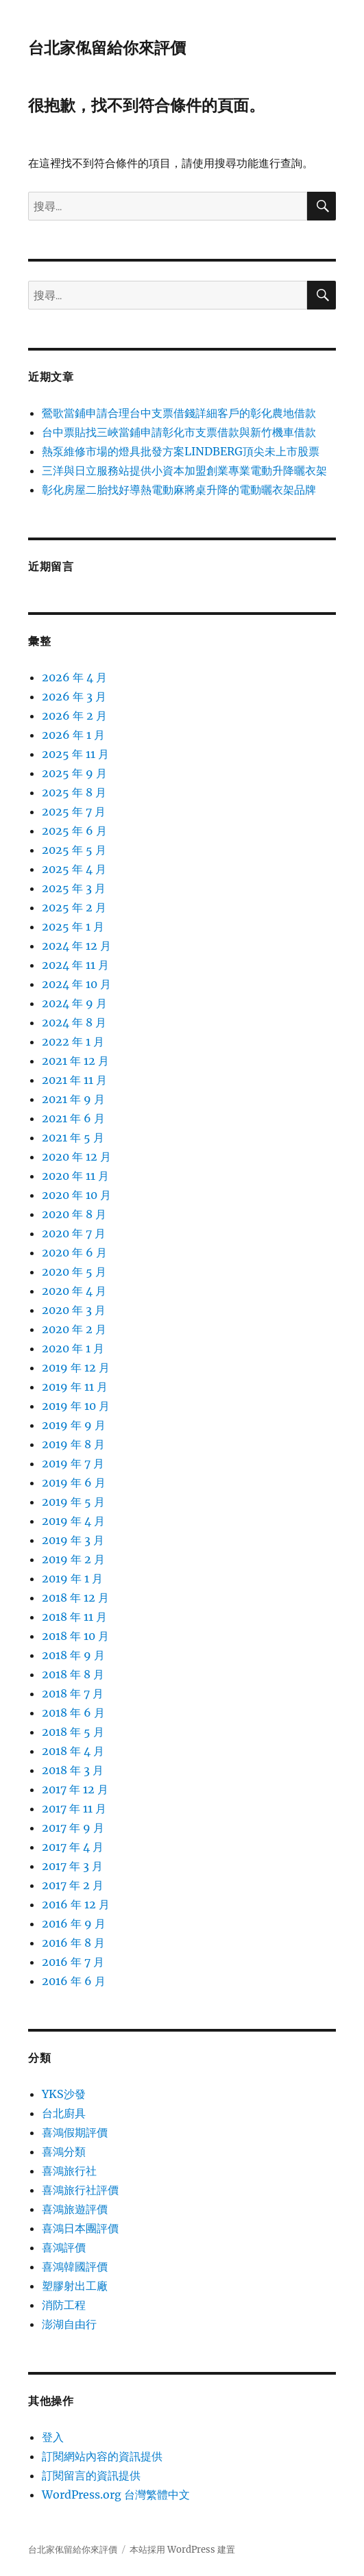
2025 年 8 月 (74, 792)
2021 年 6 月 (73, 1118)
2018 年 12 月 (75, 1597)
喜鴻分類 (64, 2151)
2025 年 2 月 (74, 907)
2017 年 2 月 (73, 1885)
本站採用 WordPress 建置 (182, 2549)
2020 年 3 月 (74, 1310)
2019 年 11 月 (75, 1386)
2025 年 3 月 (74, 888)
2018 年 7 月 (73, 1693)
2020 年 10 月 (76, 1195)
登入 (53, 2437)
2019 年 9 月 (74, 1425)
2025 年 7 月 (74, 811)
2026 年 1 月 (73, 735)
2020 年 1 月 (73, 1348)
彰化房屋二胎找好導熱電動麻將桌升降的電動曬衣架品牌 (179, 489)
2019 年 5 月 (73, 1501)
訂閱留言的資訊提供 (91, 2475)
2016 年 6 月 (74, 1981)
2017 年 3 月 (72, 1866)
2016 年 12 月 (76, 1904)
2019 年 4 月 (73, 1521)
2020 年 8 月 (74, 1214)
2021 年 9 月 (73, 1099)
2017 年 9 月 (73, 1827)
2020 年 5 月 (74, 1271)
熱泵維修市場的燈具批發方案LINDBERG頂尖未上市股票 (180, 451)
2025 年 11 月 (75, 754)
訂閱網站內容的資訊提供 (102, 2456)
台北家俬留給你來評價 (107, 48)
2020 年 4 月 (74, 1291)
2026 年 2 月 (74, 715)
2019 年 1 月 (72, 1578)
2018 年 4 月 (73, 1751)
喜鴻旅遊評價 (75, 2209)
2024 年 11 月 (75, 965)
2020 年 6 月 (74, 1252)
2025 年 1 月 (73, 926)
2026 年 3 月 (74, 696)
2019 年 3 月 (73, 1540)
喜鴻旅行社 (69, 2170)
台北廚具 (64, 2113)
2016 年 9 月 (74, 1923)
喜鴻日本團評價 (80, 2228)
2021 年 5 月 (73, 1137)
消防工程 (64, 2305)
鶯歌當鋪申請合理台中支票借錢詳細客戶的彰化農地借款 (179, 413)
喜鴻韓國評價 (75, 2266)
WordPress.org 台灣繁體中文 (116, 2494)
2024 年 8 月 (74, 1022)
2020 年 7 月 (74, 1233)
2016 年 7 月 (73, 1962)
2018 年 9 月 (73, 1655)
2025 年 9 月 (74, 773)
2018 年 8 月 (73, 1674)
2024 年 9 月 (74, 1003)
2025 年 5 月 (74, 850)
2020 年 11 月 (75, 1176)
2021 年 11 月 (74, 1080)
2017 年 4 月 (73, 1847)
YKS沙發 (64, 2094)
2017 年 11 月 (74, 1808)
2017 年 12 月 (75, 1789)
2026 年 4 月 (74, 677)
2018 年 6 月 (73, 1712)
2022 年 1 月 (73, 1041)
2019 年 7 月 (73, 1463)
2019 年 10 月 (76, 1406)
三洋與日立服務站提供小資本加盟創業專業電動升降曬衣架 (184, 470)
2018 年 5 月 (73, 1732)
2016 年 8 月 (73, 1942)
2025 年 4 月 (74, 869)
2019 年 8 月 (73, 1444)
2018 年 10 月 (75, 1636)
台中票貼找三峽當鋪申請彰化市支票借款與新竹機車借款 (179, 432)
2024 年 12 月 (76, 945)
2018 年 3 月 (73, 1770)
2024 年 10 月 (76, 984)
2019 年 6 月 (74, 1482)
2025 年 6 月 (74, 830)
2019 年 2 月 (73, 1559)
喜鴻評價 (64, 2247)
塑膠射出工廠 (75, 2286)
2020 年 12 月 (76, 1156)
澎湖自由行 (69, 2324)
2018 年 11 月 (74, 1617)
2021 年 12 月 (75, 1061)
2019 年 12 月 (76, 1367)
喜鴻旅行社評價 (80, 2190)
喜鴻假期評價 (75, 2132)
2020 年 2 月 (74, 1329)
